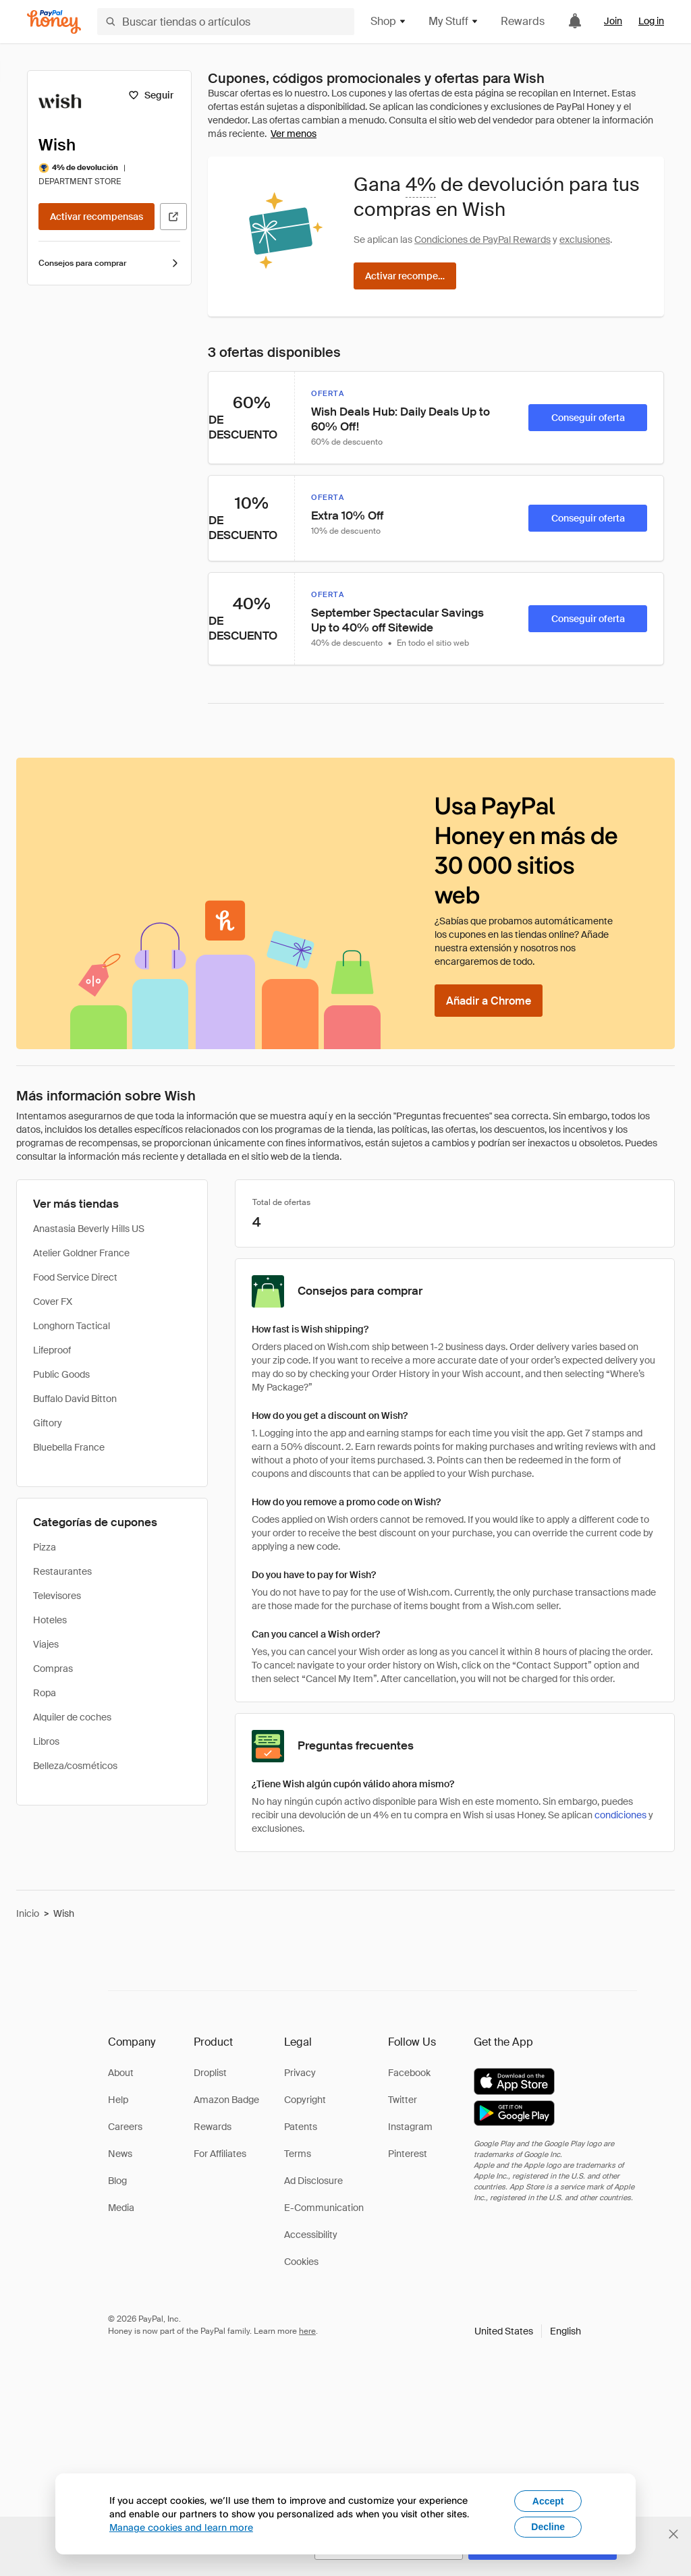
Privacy (300, 2073)
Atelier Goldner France (81, 1253)
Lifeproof (52, 1350)
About (121, 2073)
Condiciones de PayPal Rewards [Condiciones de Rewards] (482, 239)
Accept (548, 2501)
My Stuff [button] (454, 21)
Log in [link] (651, 21)
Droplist (210, 2073)
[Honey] (54, 22)
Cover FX (52, 1301)
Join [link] (613, 21)
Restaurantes (62, 1571)
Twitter (402, 2100)
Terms (297, 2154)
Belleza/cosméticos (75, 1766)
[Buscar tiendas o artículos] (225, 21)
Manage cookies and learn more (181, 2527)
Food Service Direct (75, 1277)
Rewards (523, 21)
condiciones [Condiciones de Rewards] (620, 1815)
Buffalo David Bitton (75, 1399)
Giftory (47, 1423)
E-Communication (324, 2208)
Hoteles (50, 1620)
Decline (548, 2526)
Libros (46, 1741)
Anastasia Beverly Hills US (88, 1229)
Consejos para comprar (109, 263)
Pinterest (407, 2154)
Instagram (410, 2127)
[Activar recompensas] (96, 216)
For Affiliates (220, 2154)
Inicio (27, 1913)
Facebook (409, 2073)
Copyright (305, 2100)
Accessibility (310, 2235)
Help (118, 2100)
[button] (527, 2331)
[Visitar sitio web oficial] (173, 216)
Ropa (44, 1693)
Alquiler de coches (72, 1717)
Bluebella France (69, 1447)
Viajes (46, 1644)
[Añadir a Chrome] (489, 1000)
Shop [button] (388, 21)
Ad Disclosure (313, 2181)
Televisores (57, 1596)
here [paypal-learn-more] (307, 2331)
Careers (125, 2127)
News (120, 2154)
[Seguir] (150, 95)
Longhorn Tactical (71, 1326)
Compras (53, 1668)
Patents (300, 2127)
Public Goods (61, 1374)
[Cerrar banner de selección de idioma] (673, 2534)
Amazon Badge (226, 2100)
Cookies (301, 2262)
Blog (117, 2181)
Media (121, 2208)
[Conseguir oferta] (587, 417)
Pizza (44, 1547)
